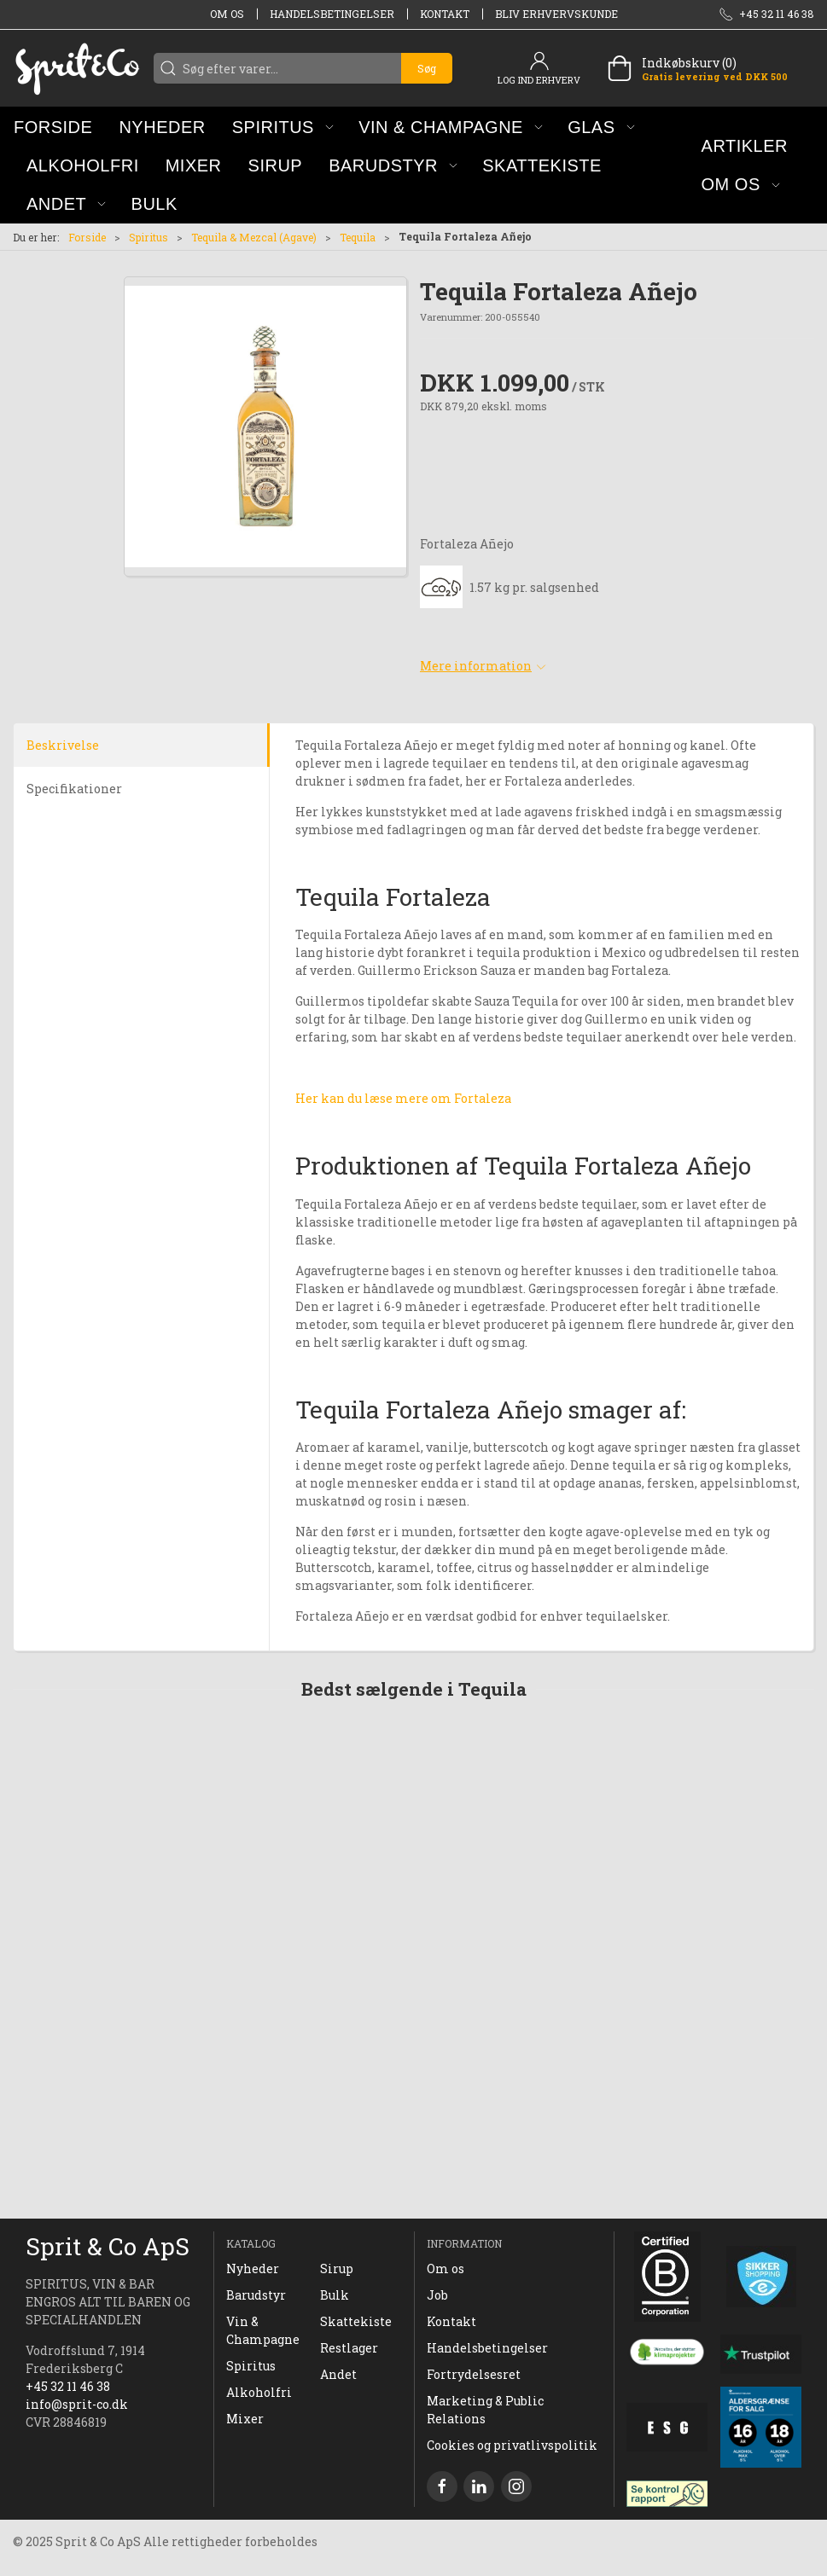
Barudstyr (256, 2295)
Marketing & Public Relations (485, 2410)
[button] (283, 126)
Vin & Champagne (263, 2330)
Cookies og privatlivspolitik (512, 2445)
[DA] (77, 68)
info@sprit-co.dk (77, 2404)
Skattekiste (356, 2321)
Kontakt (444, 13)
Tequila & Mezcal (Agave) (254, 237)
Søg (426, 68)
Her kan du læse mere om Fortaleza (403, 1098)
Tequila (358, 237)
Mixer (245, 2419)
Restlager (349, 2348)
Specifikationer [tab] (74, 788)
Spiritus (148, 237)
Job (437, 2295)
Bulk (334, 2295)
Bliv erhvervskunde (556, 13)
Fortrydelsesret (474, 2374)
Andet (338, 2374)
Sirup (336, 2268)
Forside (87, 237)
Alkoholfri (259, 2392)
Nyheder (252, 2268)
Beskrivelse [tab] (62, 745)
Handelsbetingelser (332, 13)
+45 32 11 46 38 (68, 2386)
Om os (227, 13)
